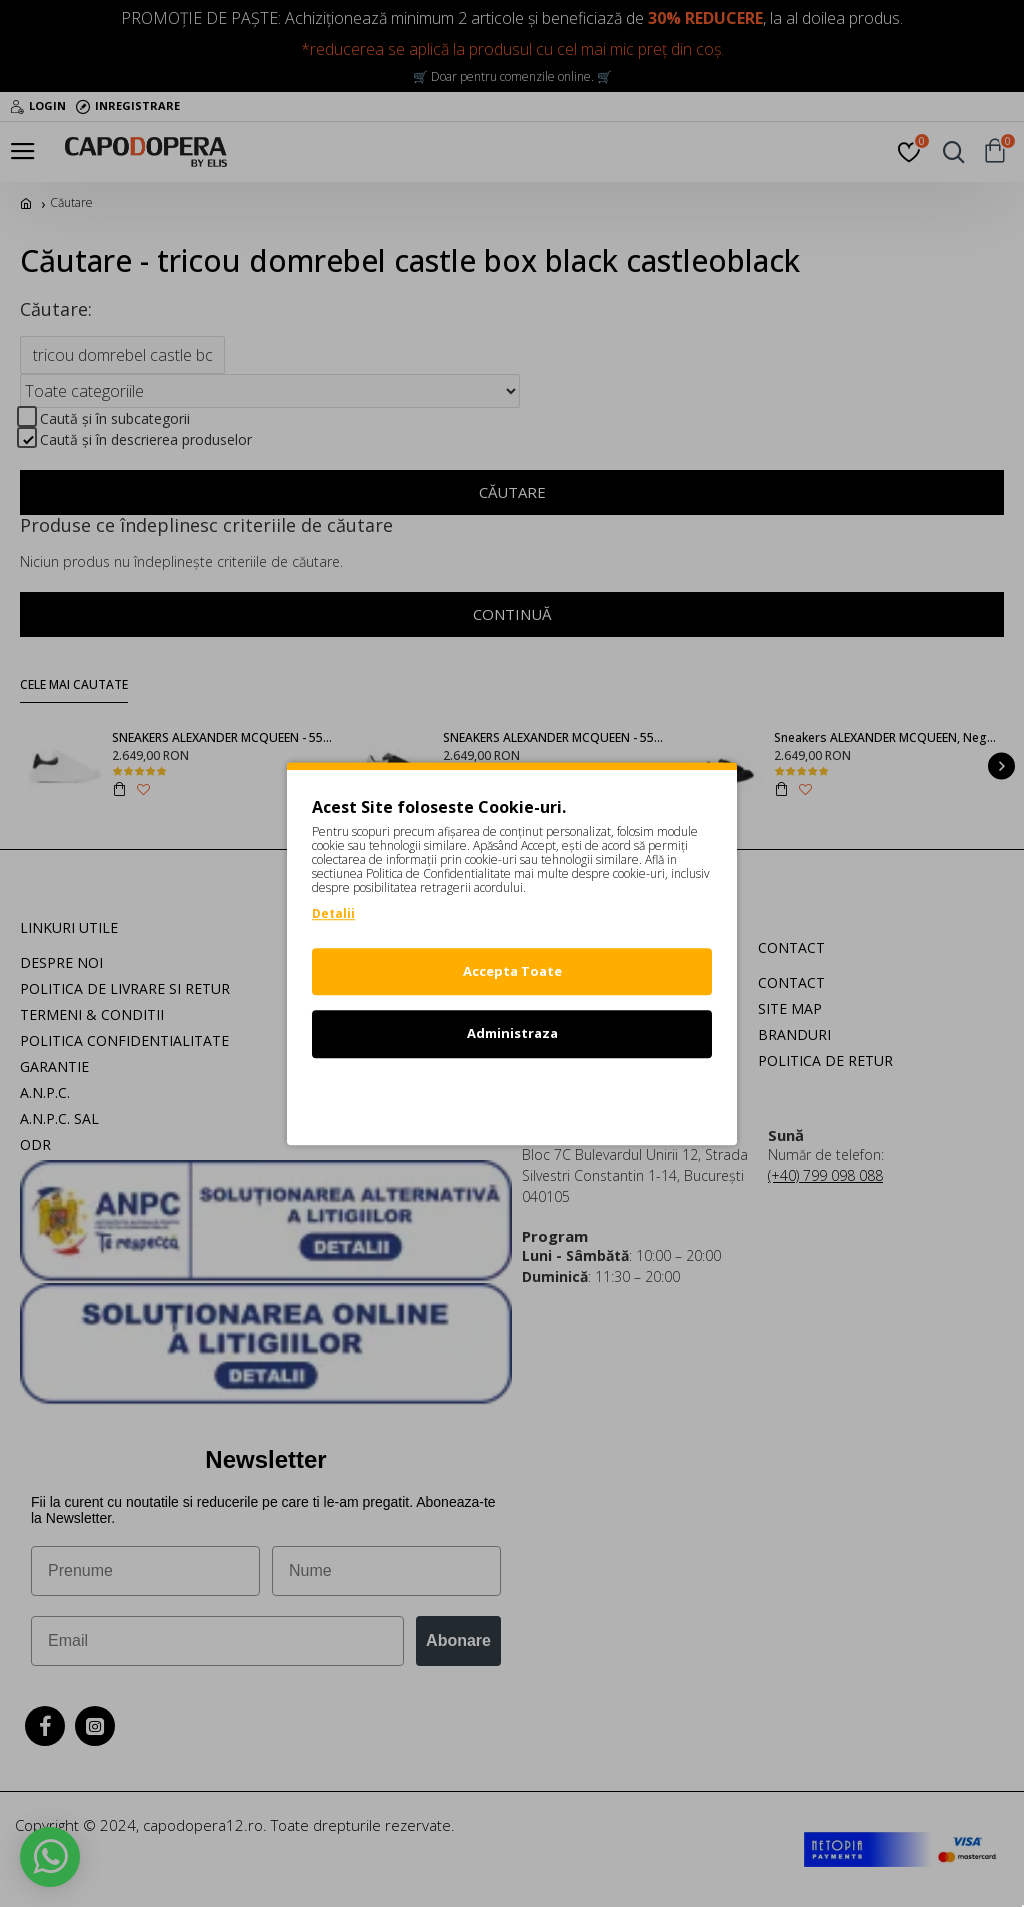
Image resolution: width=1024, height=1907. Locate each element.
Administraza (512, 1033)
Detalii (333, 913)
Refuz (512, 1096)
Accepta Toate (512, 971)
